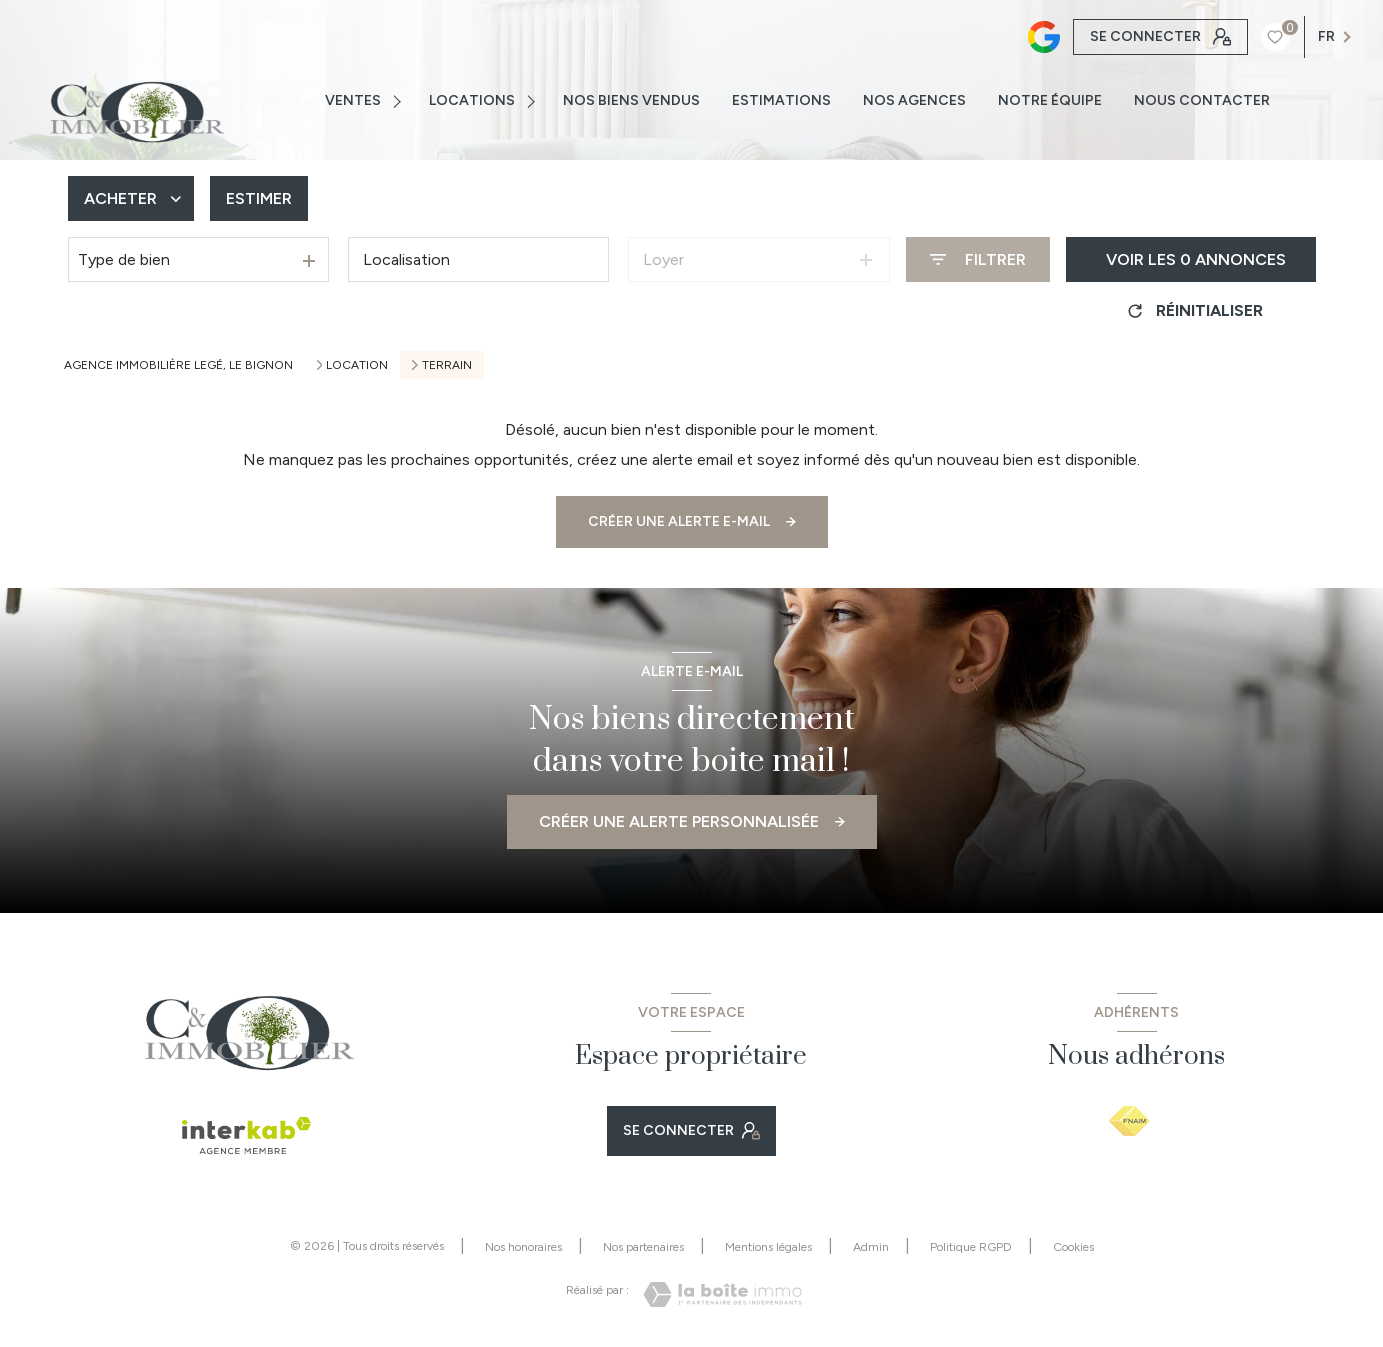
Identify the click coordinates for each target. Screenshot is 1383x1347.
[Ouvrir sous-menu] (400, 101)
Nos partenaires (643, 1247)
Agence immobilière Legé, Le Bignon (178, 365)
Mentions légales (768, 1247)
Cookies (1073, 1247)
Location (357, 365)
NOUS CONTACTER (1202, 101)
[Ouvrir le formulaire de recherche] (978, 259)
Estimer (259, 198)
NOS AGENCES (914, 101)
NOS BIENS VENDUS (631, 101)
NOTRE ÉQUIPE (1050, 101)
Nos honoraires (523, 1247)
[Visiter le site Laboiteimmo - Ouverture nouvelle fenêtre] (722, 1294)
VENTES (353, 101)
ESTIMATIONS (781, 101)
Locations (472, 101)
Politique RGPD (971, 1247)
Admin (871, 1247)
